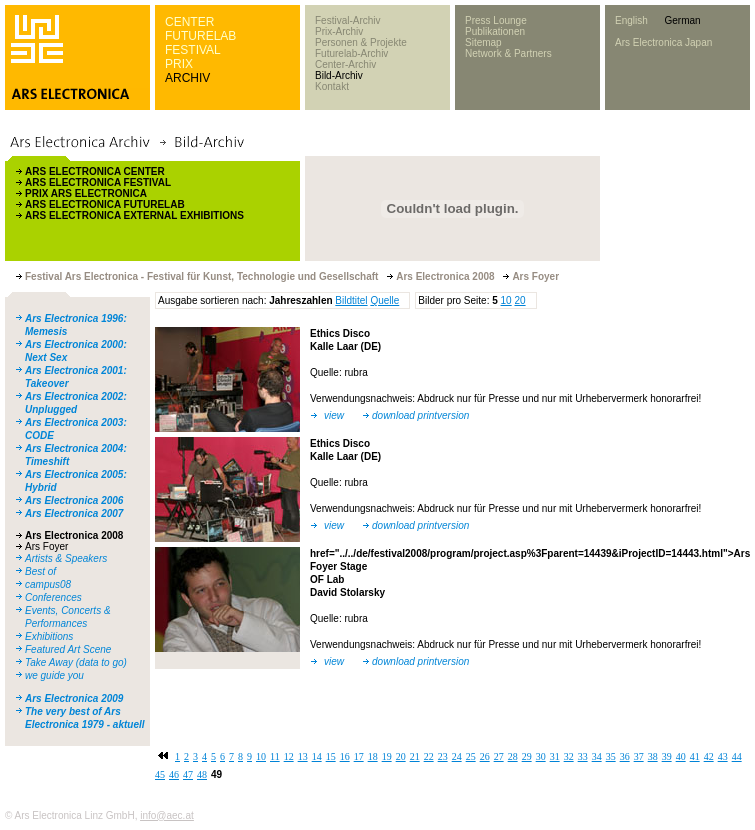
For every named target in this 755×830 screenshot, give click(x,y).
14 (317, 756)
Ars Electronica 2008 (74, 535)
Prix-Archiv (339, 31)
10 (506, 300)
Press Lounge (496, 20)
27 (499, 756)
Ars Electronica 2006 (74, 500)
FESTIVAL (193, 50)
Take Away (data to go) (76, 662)
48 (202, 774)
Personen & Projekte (361, 42)
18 (373, 756)
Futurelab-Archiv (351, 53)
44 (737, 756)
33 (583, 756)
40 (681, 756)
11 (275, 756)
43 (723, 756)
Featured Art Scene (68, 649)
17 (359, 756)
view (334, 415)
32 (569, 756)
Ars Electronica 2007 (74, 513)
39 (667, 756)
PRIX (179, 64)
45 (160, 774)
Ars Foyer (46, 546)
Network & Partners (508, 53)
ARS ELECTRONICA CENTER (95, 171)
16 (345, 756)
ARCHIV (187, 78)
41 (695, 756)
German (682, 20)
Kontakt (332, 86)
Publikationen (495, 31)
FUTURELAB (200, 36)
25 (471, 756)
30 (541, 756)
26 (485, 756)
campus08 (48, 584)
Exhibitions (49, 636)
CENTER (189, 22)
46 (174, 774)
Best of (40, 571)
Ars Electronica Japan (663, 42)
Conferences (53, 597)
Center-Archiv (345, 64)
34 (597, 756)
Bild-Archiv (339, 75)
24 (457, 756)
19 (387, 756)
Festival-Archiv (348, 20)
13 (303, 756)
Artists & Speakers (66, 558)
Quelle (384, 300)
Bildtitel (351, 300)
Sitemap (483, 42)
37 (639, 756)
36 (625, 756)
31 (555, 756)
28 (513, 756)
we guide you (54, 675)
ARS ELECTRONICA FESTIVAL (98, 182)
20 (519, 300)
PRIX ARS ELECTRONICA (86, 193)
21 (415, 756)
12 (289, 756)
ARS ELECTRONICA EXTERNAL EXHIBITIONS (134, 215)
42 (709, 756)
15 (331, 756)
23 (443, 756)
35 (611, 756)
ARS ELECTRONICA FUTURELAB (105, 204)
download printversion (420, 415)
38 (653, 756)
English (631, 20)
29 (527, 756)
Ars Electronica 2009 (74, 698)
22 (429, 756)
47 (188, 774)
